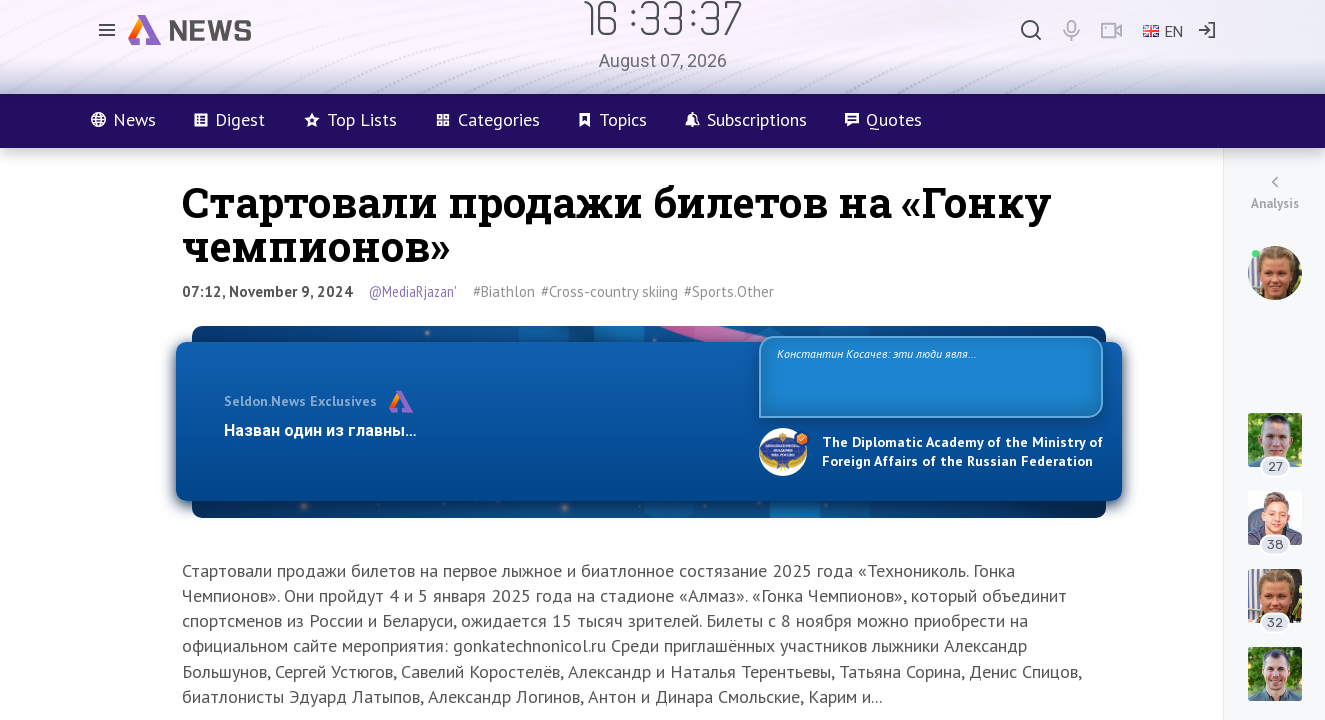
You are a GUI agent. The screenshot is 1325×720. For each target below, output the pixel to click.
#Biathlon (504, 291)
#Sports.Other (729, 291)
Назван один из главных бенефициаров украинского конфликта (475, 430)
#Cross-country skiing (609, 291)
